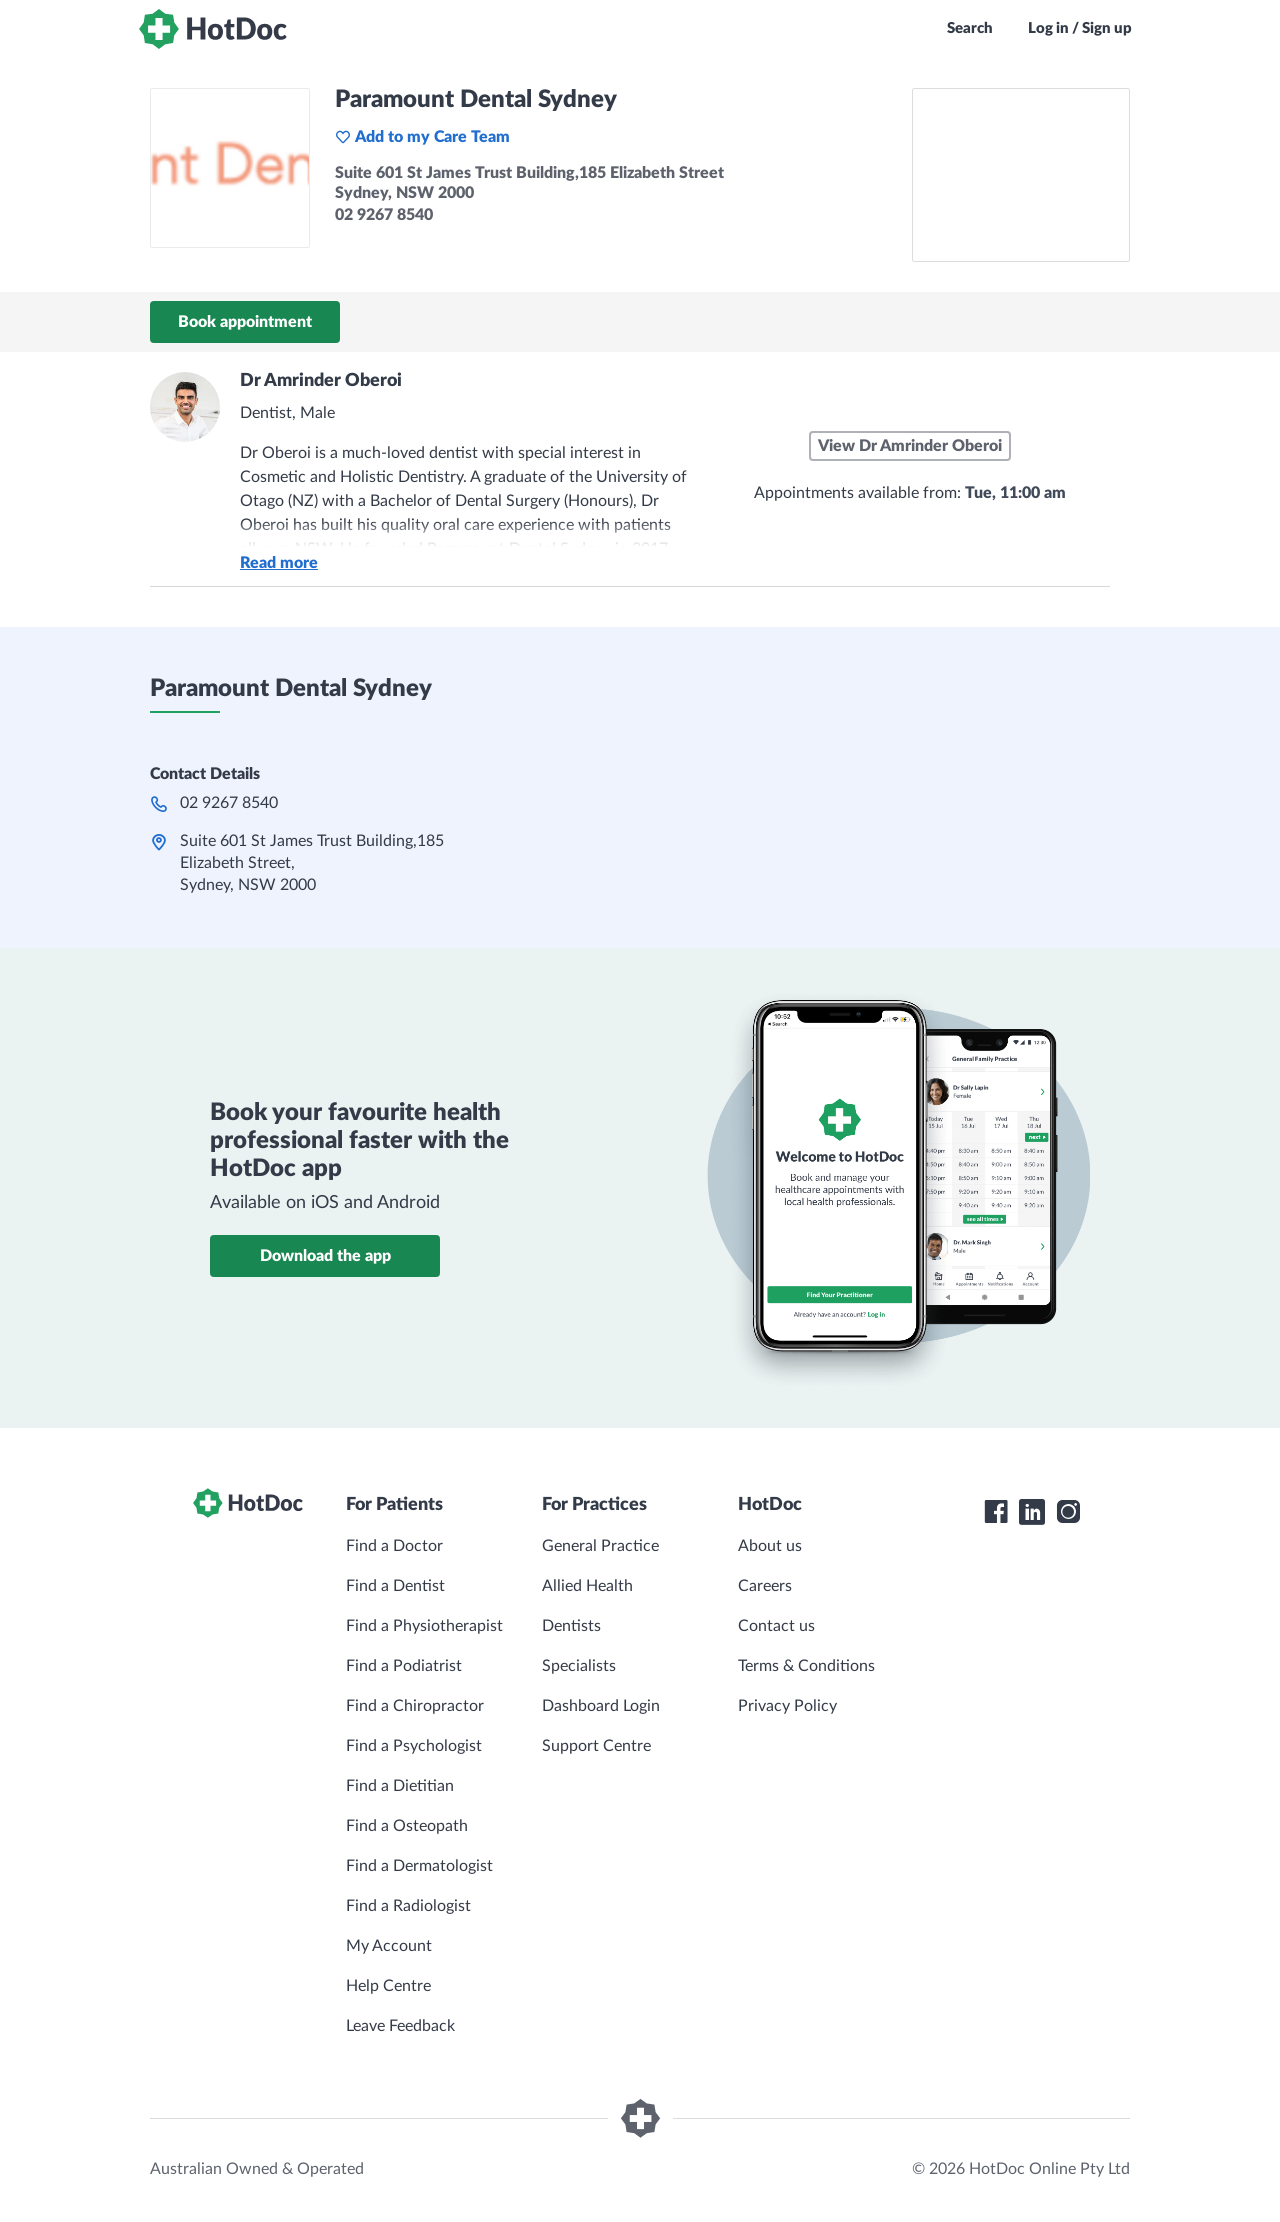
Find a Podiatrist (404, 1666)
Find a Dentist (395, 1586)
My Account (389, 1946)
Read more (279, 563)
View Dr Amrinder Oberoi (910, 446)
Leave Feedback (400, 2026)
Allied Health (587, 1586)
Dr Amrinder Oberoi (321, 381)
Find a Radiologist (408, 1906)
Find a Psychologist (414, 1746)
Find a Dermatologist (419, 1866)
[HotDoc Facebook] (996, 1512)
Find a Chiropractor (415, 1706)
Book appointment (245, 322)
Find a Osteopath (407, 1826)
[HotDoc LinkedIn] (1032, 1512)
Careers (765, 1586)
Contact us (776, 1626)
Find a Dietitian (400, 1786)
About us (770, 1546)
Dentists (571, 1626)
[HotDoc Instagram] (1068, 1512)
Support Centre (596, 1746)
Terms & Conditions (806, 1666)
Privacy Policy (787, 1706)
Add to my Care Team (422, 137)
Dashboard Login (601, 1706)
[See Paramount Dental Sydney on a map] (1021, 175)
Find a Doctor (394, 1546)
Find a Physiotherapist (424, 1626)
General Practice (600, 1546)
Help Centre (388, 1986)
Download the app (325, 1256)
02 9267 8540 (229, 803)
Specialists (579, 1666)
